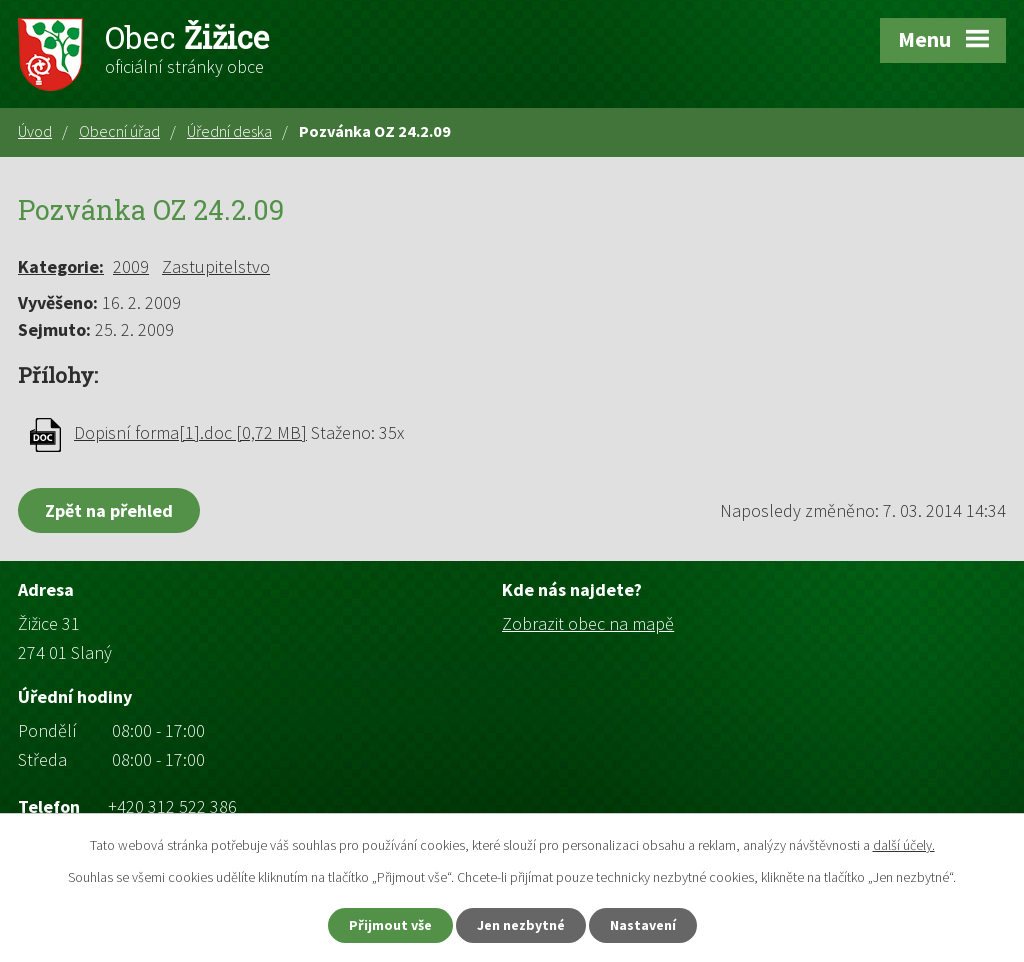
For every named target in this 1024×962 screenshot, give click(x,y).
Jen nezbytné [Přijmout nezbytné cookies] (521, 925)
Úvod (35, 131)
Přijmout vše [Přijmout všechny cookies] (390, 925)
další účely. (904, 845)
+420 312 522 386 (172, 806)
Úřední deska (229, 131)
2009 (131, 266)
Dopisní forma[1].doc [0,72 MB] (190, 432)
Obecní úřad (119, 131)
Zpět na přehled (109, 510)
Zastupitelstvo (216, 266)
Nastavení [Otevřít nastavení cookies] (643, 925)
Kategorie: (61, 266)
